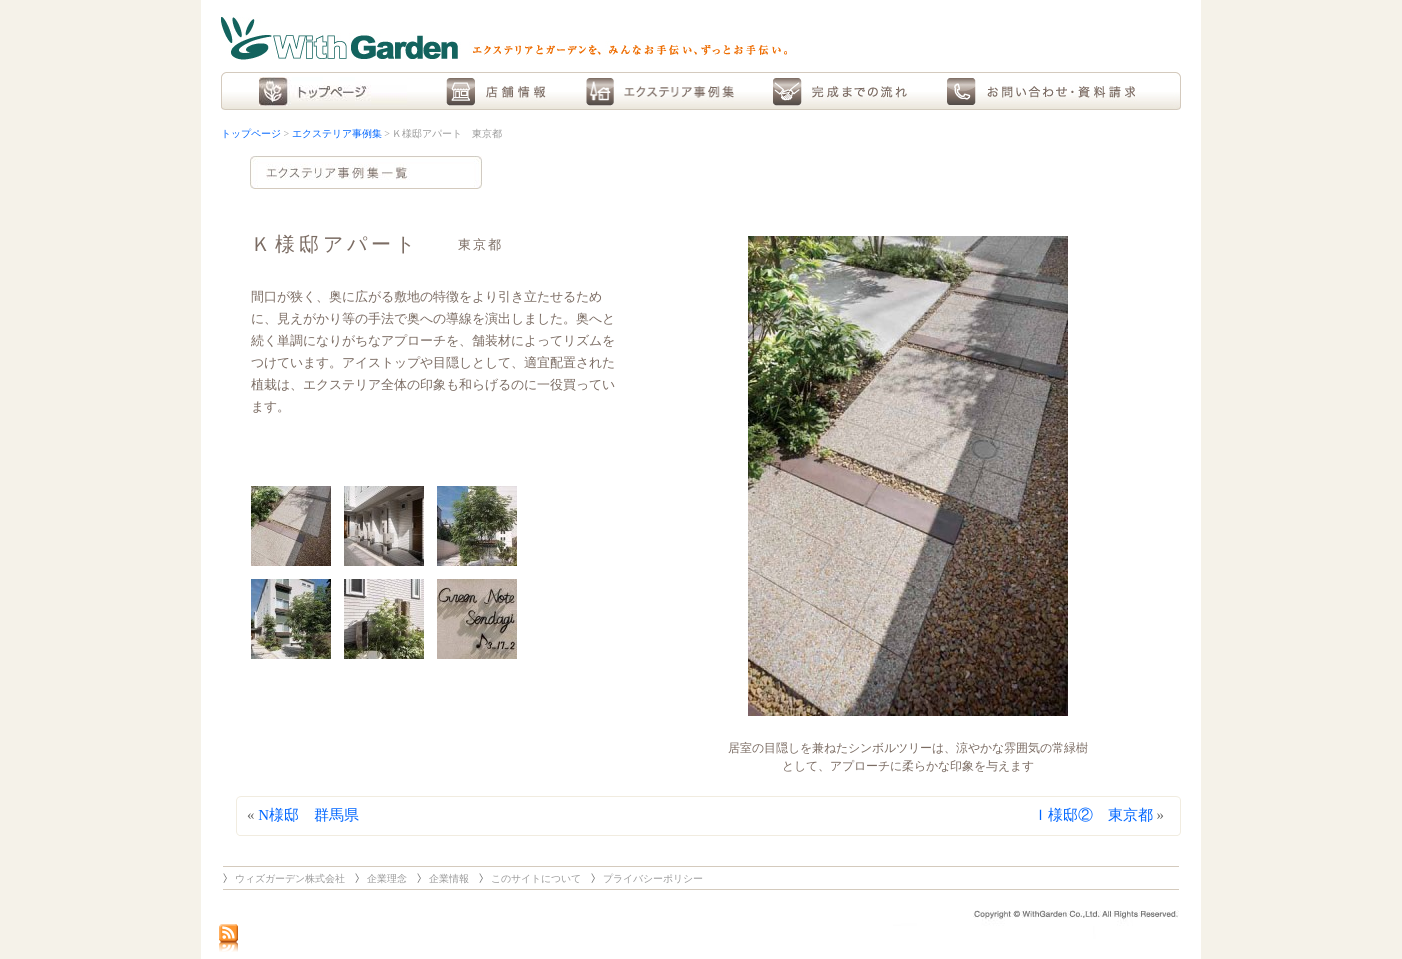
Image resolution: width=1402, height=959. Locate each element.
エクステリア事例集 (337, 133)
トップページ (251, 133)
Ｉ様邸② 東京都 (1093, 815)
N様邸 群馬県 (308, 815)
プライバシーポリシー (653, 878)
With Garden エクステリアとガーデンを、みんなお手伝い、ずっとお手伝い (504, 38)
